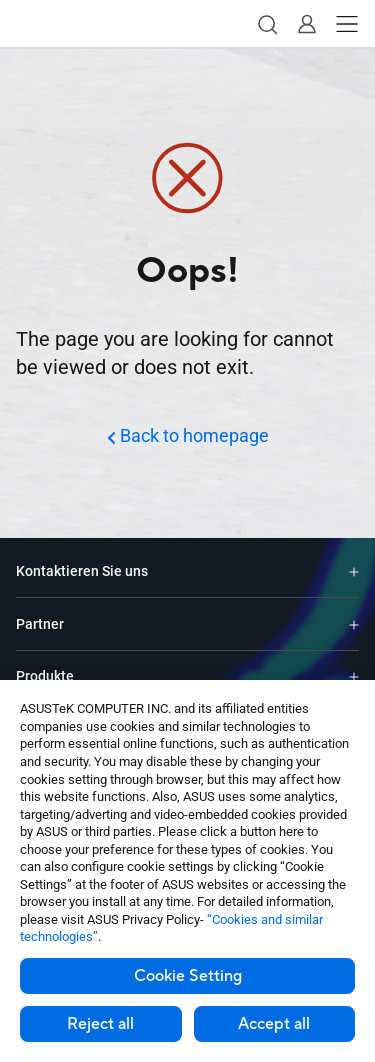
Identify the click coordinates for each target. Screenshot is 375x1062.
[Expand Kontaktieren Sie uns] (354, 571)
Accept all (274, 1024)
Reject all (100, 1024)
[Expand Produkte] (354, 676)
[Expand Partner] (354, 624)
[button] (267, 24)
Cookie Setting (188, 976)
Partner (40, 624)
